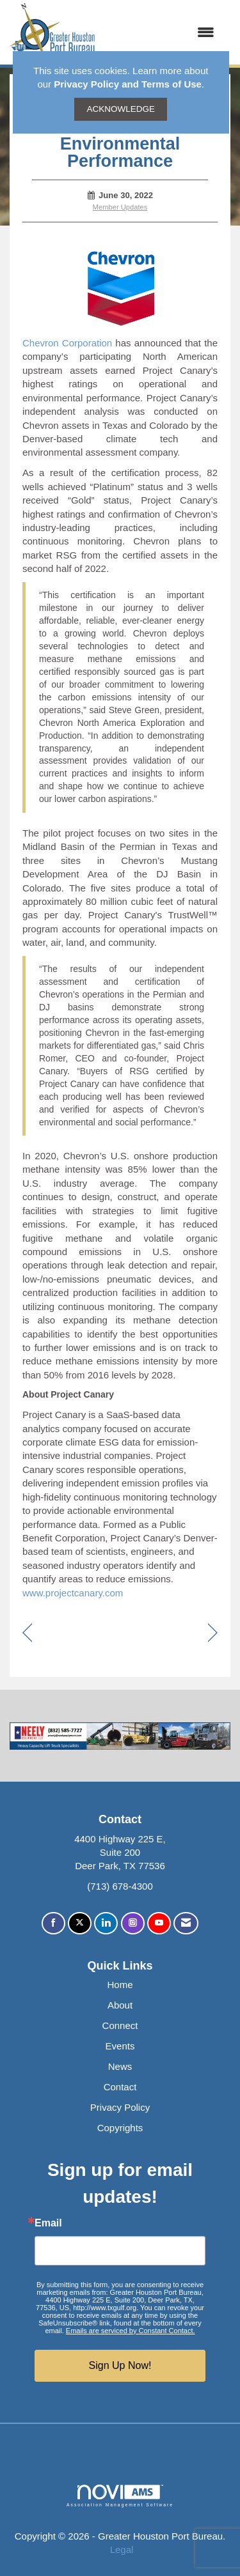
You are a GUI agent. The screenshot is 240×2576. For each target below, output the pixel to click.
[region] (213, 1634)
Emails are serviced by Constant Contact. (130, 2330)
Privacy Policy (120, 2107)
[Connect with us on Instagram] (133, 1923)
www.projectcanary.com (72, 1592)
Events (120, 2045)
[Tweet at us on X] (80, 1923)
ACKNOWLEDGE (120, 109)
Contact (120, 2086)
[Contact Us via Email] (185, 1923)
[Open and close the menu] (161, 32)
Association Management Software (120, 2496)
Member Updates (120, 207)
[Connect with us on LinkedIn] (106, 1923)
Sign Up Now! (120, 2365)
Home (119, 1984)
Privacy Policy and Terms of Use (128, 84)
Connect (120, 2025)
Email (48, 2223)
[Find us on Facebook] (53, 1923)
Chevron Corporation (67, 342)
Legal (122, 2549)
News (120, 2066)
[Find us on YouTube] (159, 1923)
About (120, 2005)
